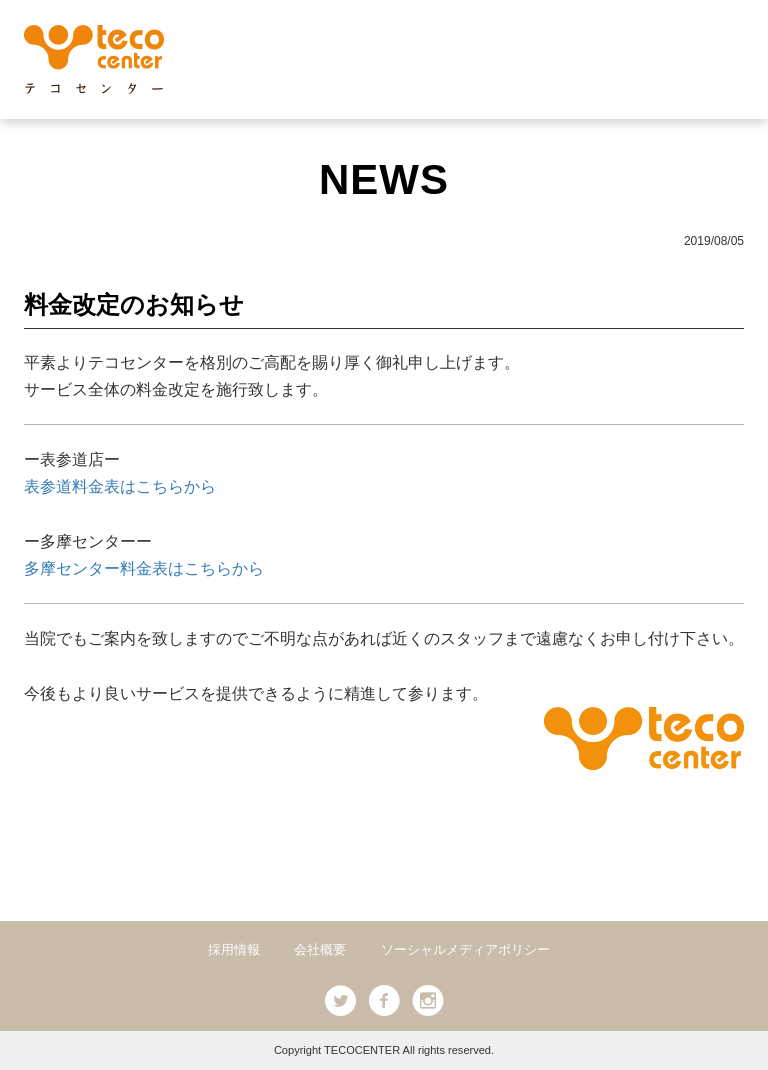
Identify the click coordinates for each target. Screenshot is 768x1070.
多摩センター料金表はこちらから (144, 568)
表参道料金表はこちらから (120, 486)
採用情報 (234, 949)
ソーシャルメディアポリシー (465, 949)
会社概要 (320, 949)
